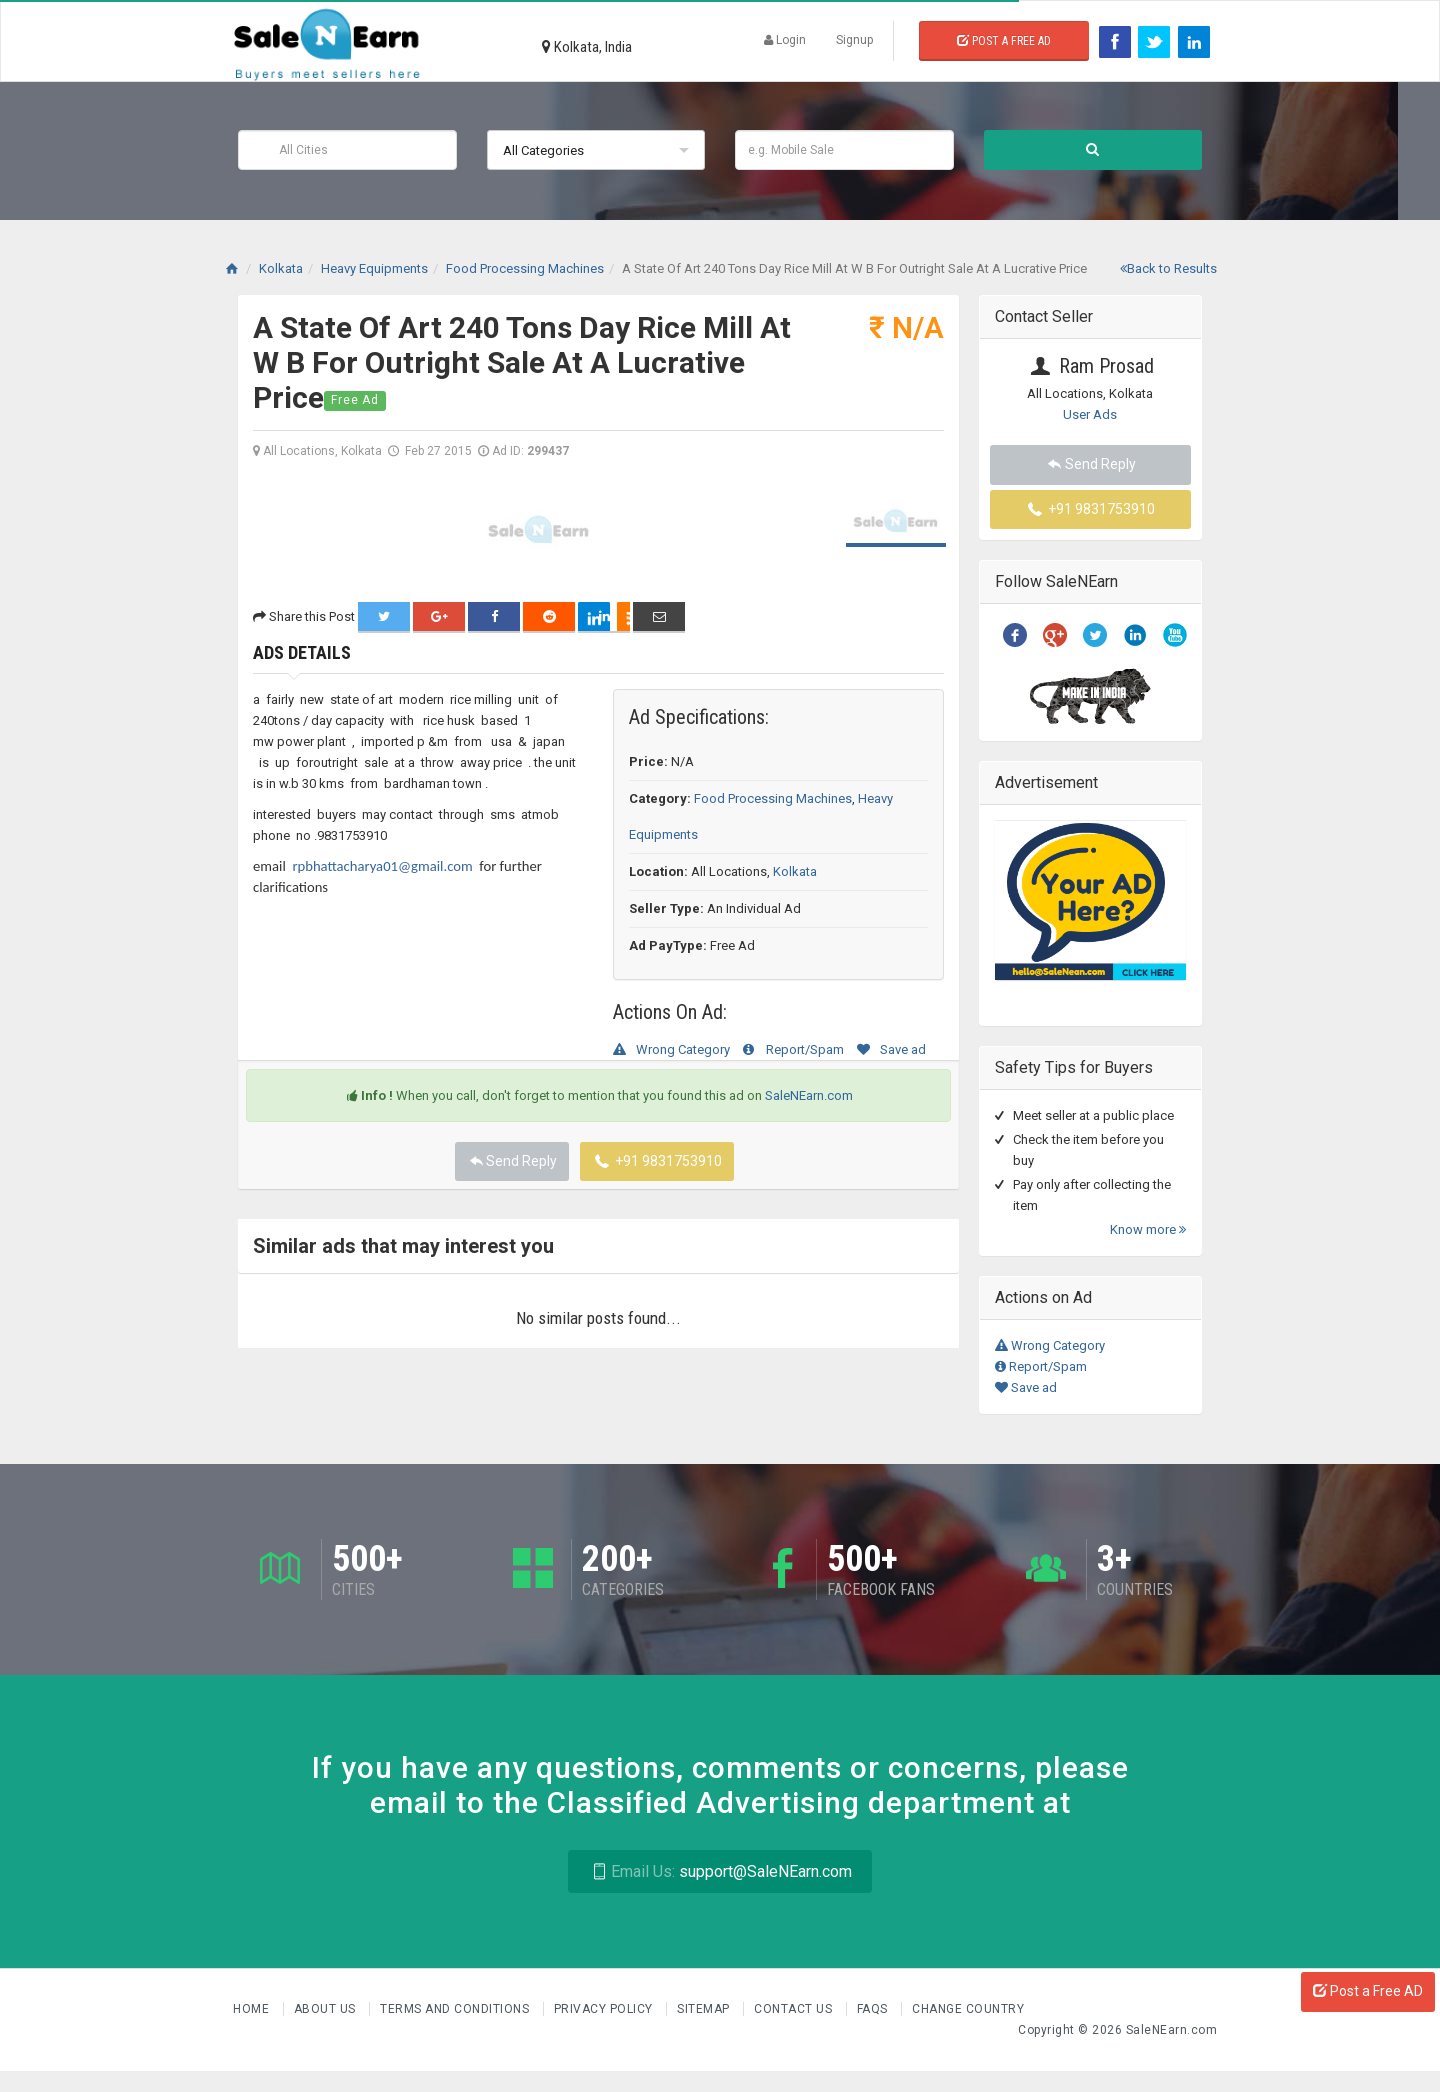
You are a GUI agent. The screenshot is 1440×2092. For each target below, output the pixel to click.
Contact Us (795, 2009)
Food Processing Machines (773, 798)
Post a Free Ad (1004, 41)
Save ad (891, 1049)
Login (785, 40)
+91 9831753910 (657, 1161)
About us (327, 2009)
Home (253, 2009)
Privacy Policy (605, 2009)
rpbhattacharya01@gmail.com (382, 866)
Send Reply (512, 1161)
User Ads (1090, 414)
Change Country (968, 2009)
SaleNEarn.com (809, 1095)
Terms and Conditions (456, 2009)
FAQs (874, 2009)
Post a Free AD (1368, 1991)
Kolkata (795, 871)
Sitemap (705, 2009)
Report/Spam (793, 1049)
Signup (854, 40)
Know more (1148, 1229)
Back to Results (1168, 268)
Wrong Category (671, 1049)
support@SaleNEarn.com (719, 1871)
